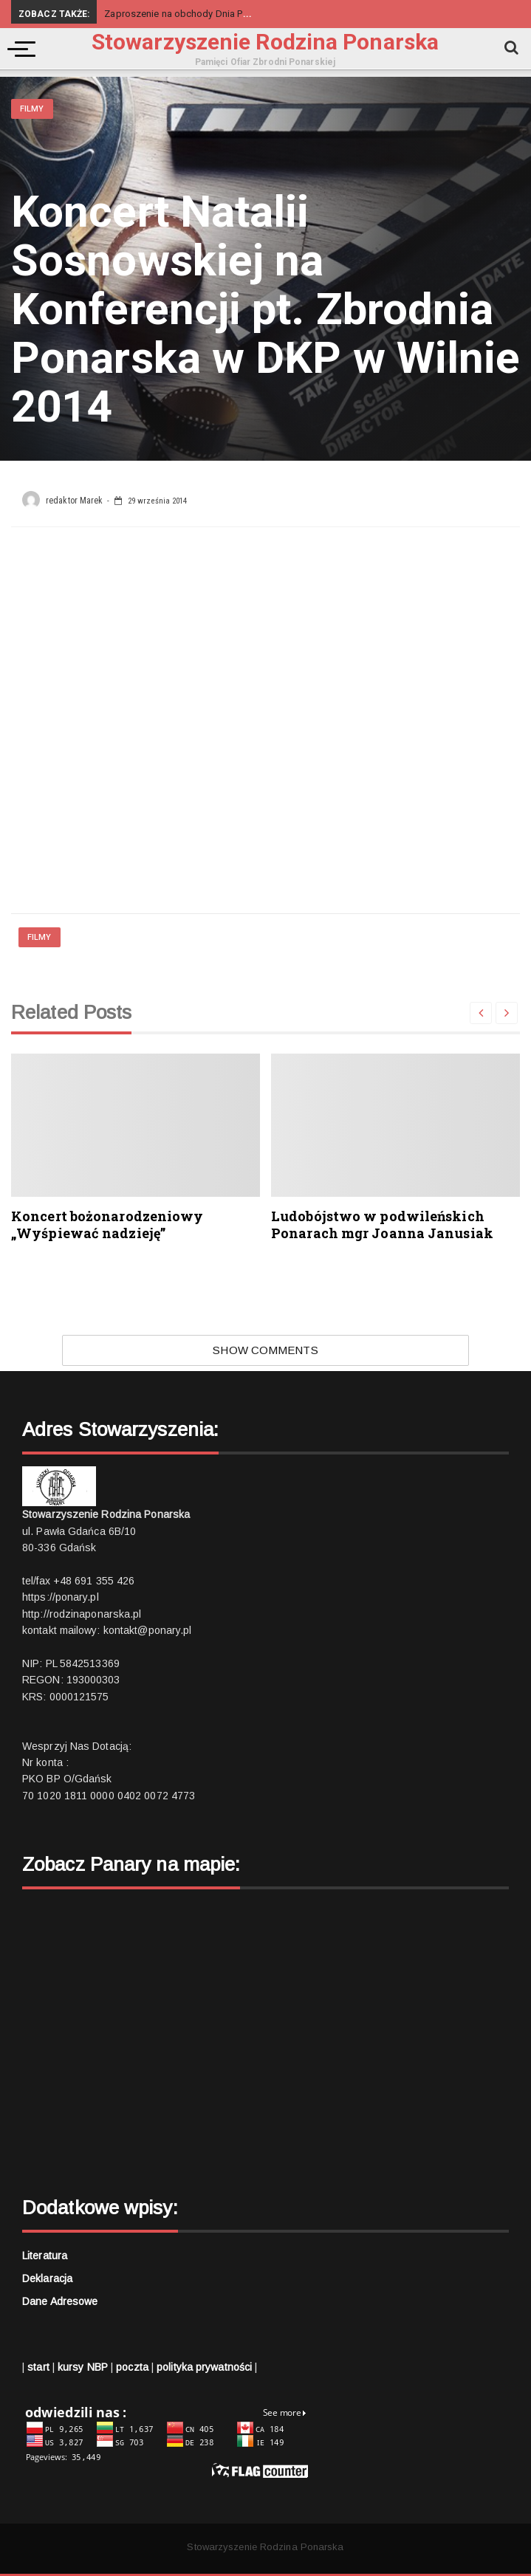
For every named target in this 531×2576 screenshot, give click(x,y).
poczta (132, 2367)
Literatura (44, 2255)
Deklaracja (47, 2278)
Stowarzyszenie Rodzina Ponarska (265, 42)
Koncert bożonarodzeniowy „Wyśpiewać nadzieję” (107, 1224)
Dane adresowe (59, 2301)
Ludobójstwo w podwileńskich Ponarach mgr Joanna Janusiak (382, 1224)
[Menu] (17, 49)
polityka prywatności (204, 2367)
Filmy (32, 109)
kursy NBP (83, 2367)
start (38, 2367)
